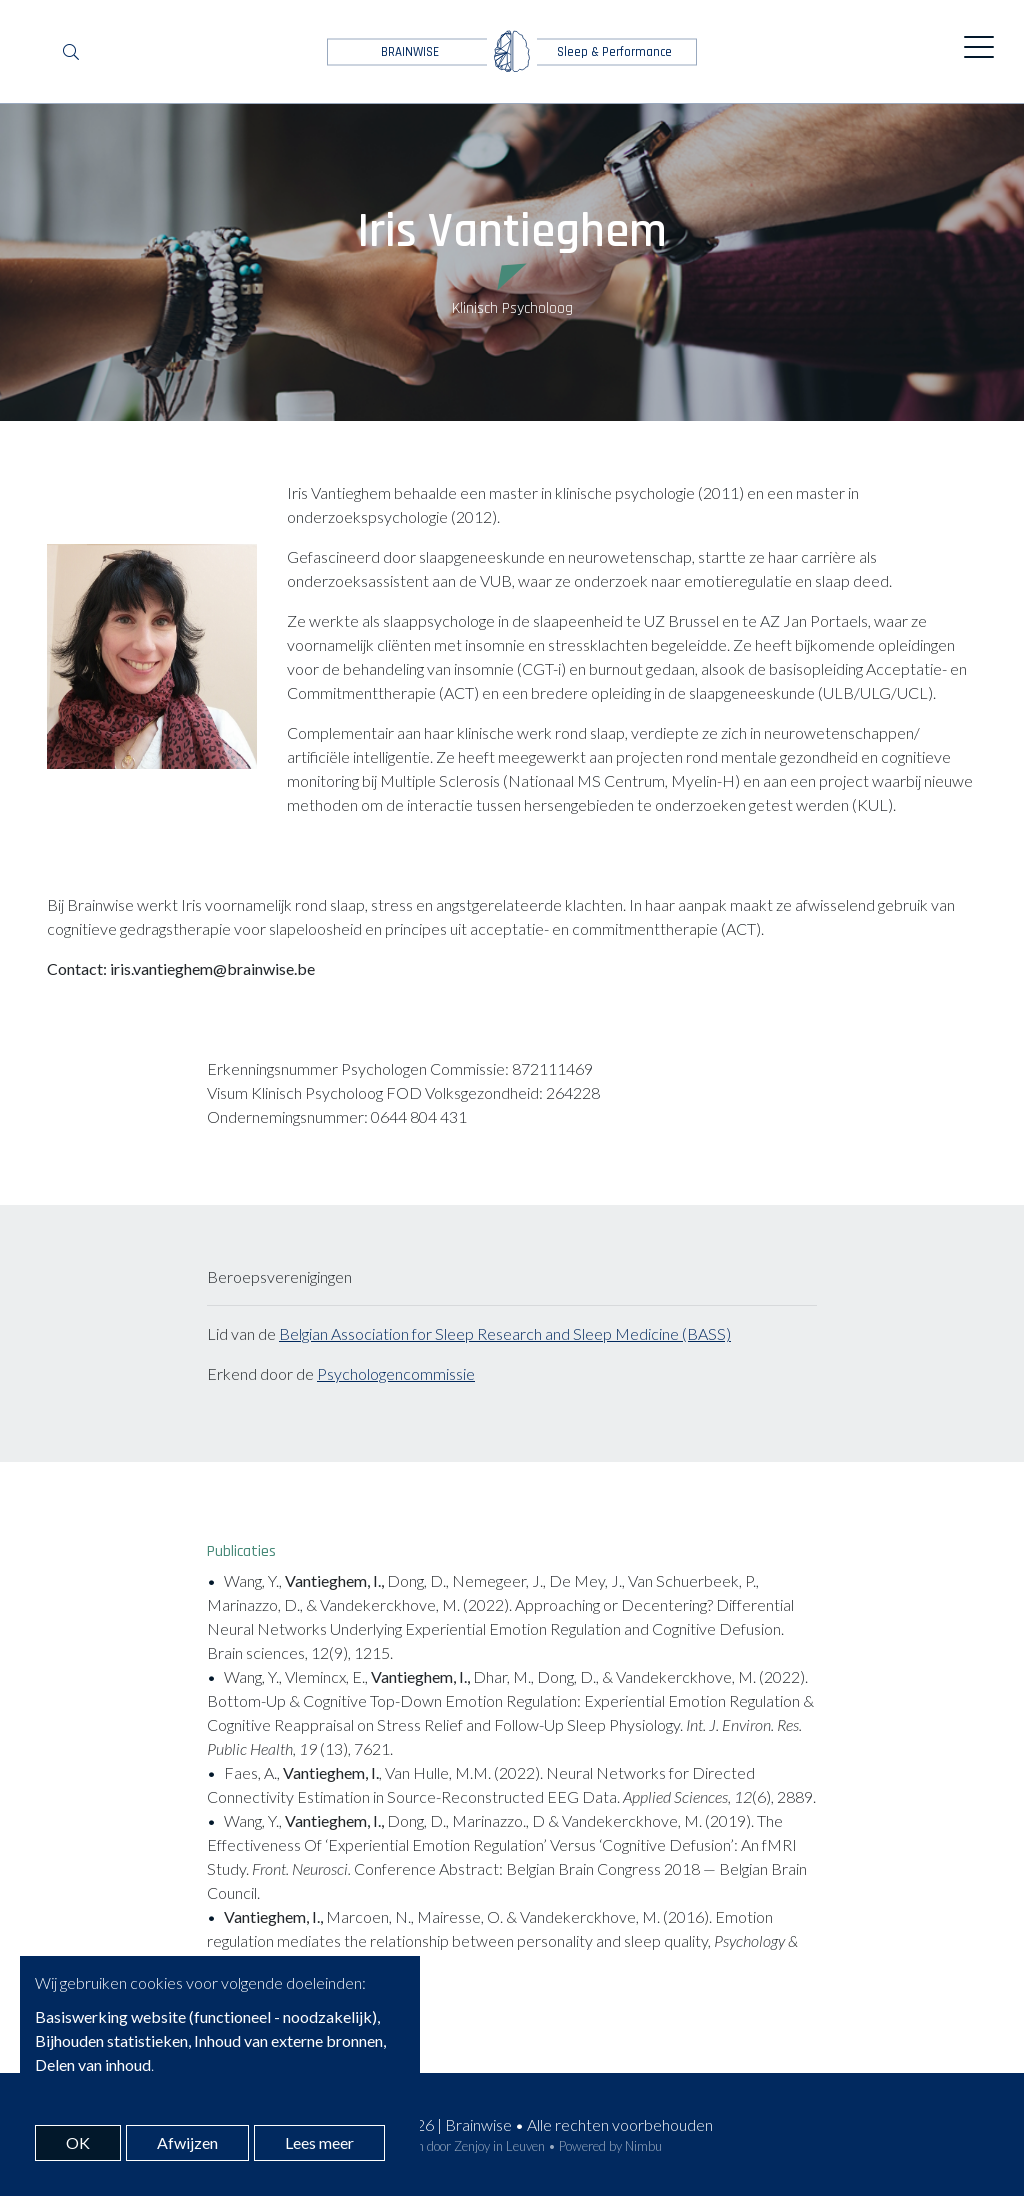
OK (78, 2142)
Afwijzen (187, 2142)
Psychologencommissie (396, 1373)
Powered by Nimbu (610, 2146)
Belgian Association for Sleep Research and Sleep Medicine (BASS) (505, 1333)
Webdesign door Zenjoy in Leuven (453, 2146)
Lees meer (319, 2142)
